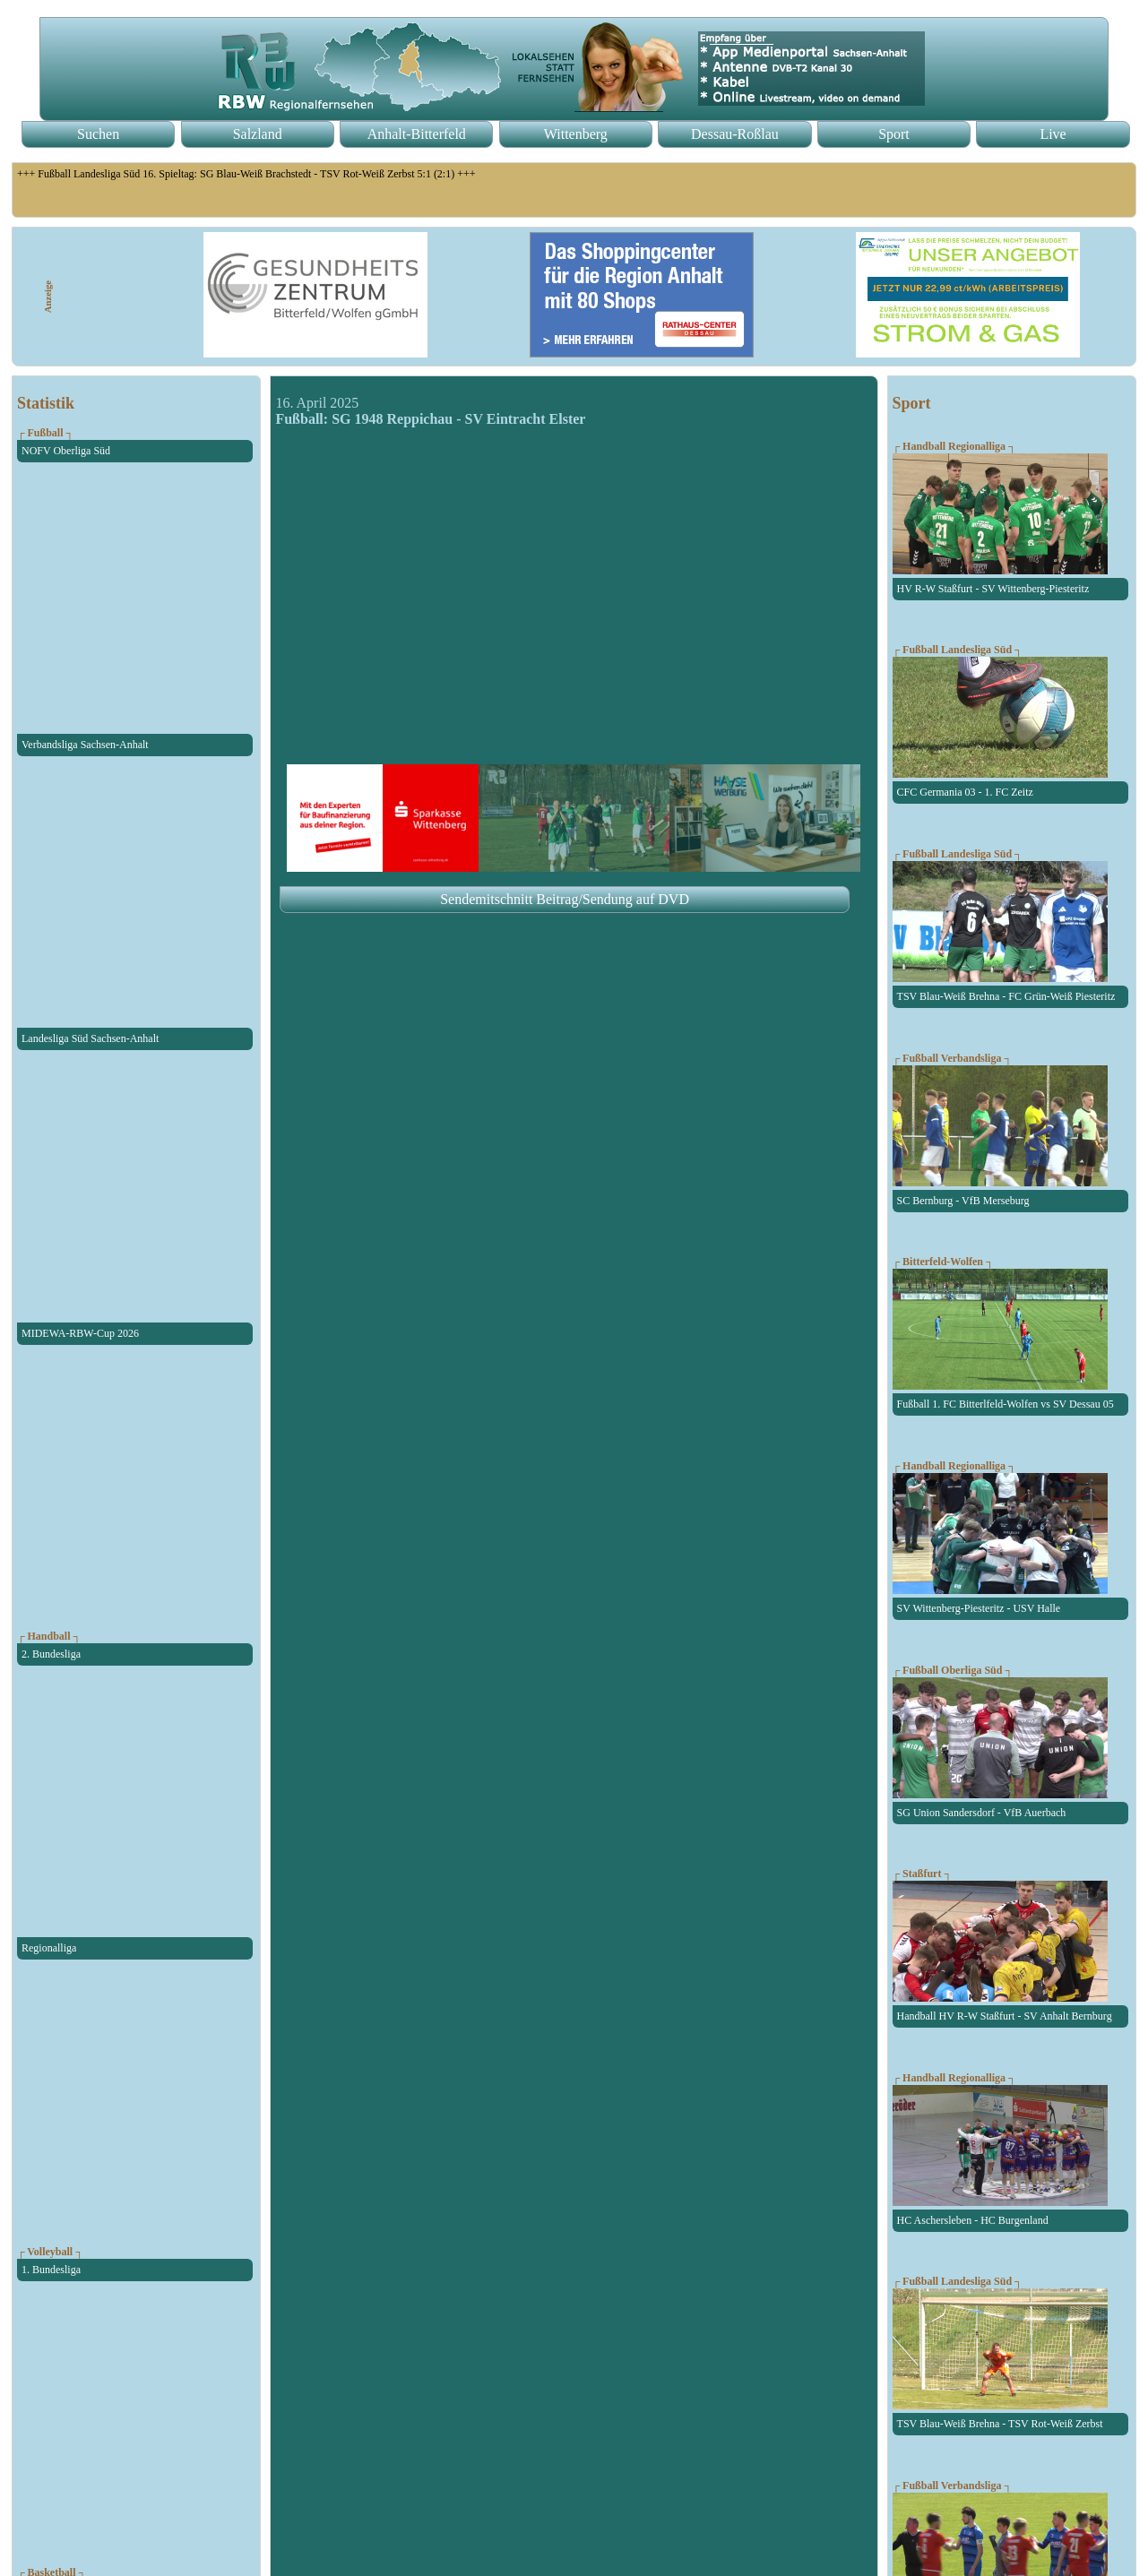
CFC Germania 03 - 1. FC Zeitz (965, 792)
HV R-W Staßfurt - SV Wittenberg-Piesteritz (993, 588)
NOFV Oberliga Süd (66, 450)
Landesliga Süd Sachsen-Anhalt (90, 1038)
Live (1053, 134)
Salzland (257, 134)
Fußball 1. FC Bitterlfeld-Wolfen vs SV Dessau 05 (1005, 1404)
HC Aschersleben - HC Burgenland (973, 2220)
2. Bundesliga (51, 1654)
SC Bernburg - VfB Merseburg (963, 1200)
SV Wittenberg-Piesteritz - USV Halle (979, 1608)
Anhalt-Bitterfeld (416, 134)
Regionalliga (49, 1948)
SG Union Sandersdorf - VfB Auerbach (981, 1812)
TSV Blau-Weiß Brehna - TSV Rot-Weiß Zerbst (1000, 2423)
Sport (894, 134)
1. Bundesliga (51, 2269)
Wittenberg (576, 134)
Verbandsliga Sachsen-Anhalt (85, 744)
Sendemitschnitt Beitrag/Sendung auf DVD (564, 899)
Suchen (98, 134)
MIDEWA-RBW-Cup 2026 (80, 1333)
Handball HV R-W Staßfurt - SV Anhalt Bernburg (1004, 2016)
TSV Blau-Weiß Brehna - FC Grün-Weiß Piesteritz (1006, 996)
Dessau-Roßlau (735, 134)
